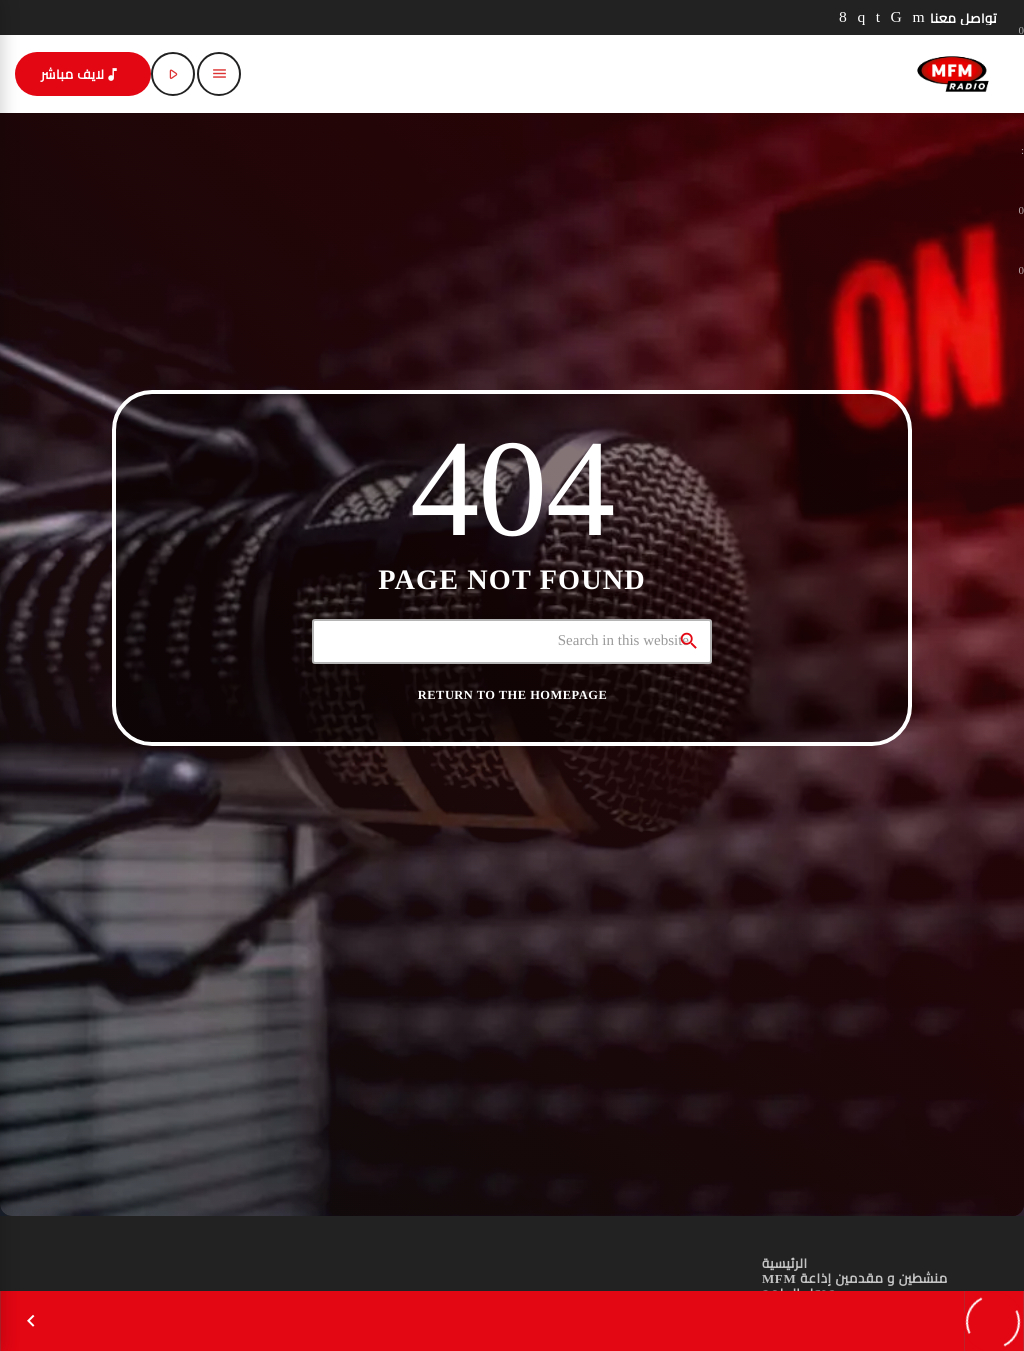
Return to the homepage (512, 695)
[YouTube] (918, 17)
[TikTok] (897, 17)
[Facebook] (843, 17)
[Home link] (953, 74)
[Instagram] (861, 17)
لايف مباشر (81, 74)
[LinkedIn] (878, 17)
